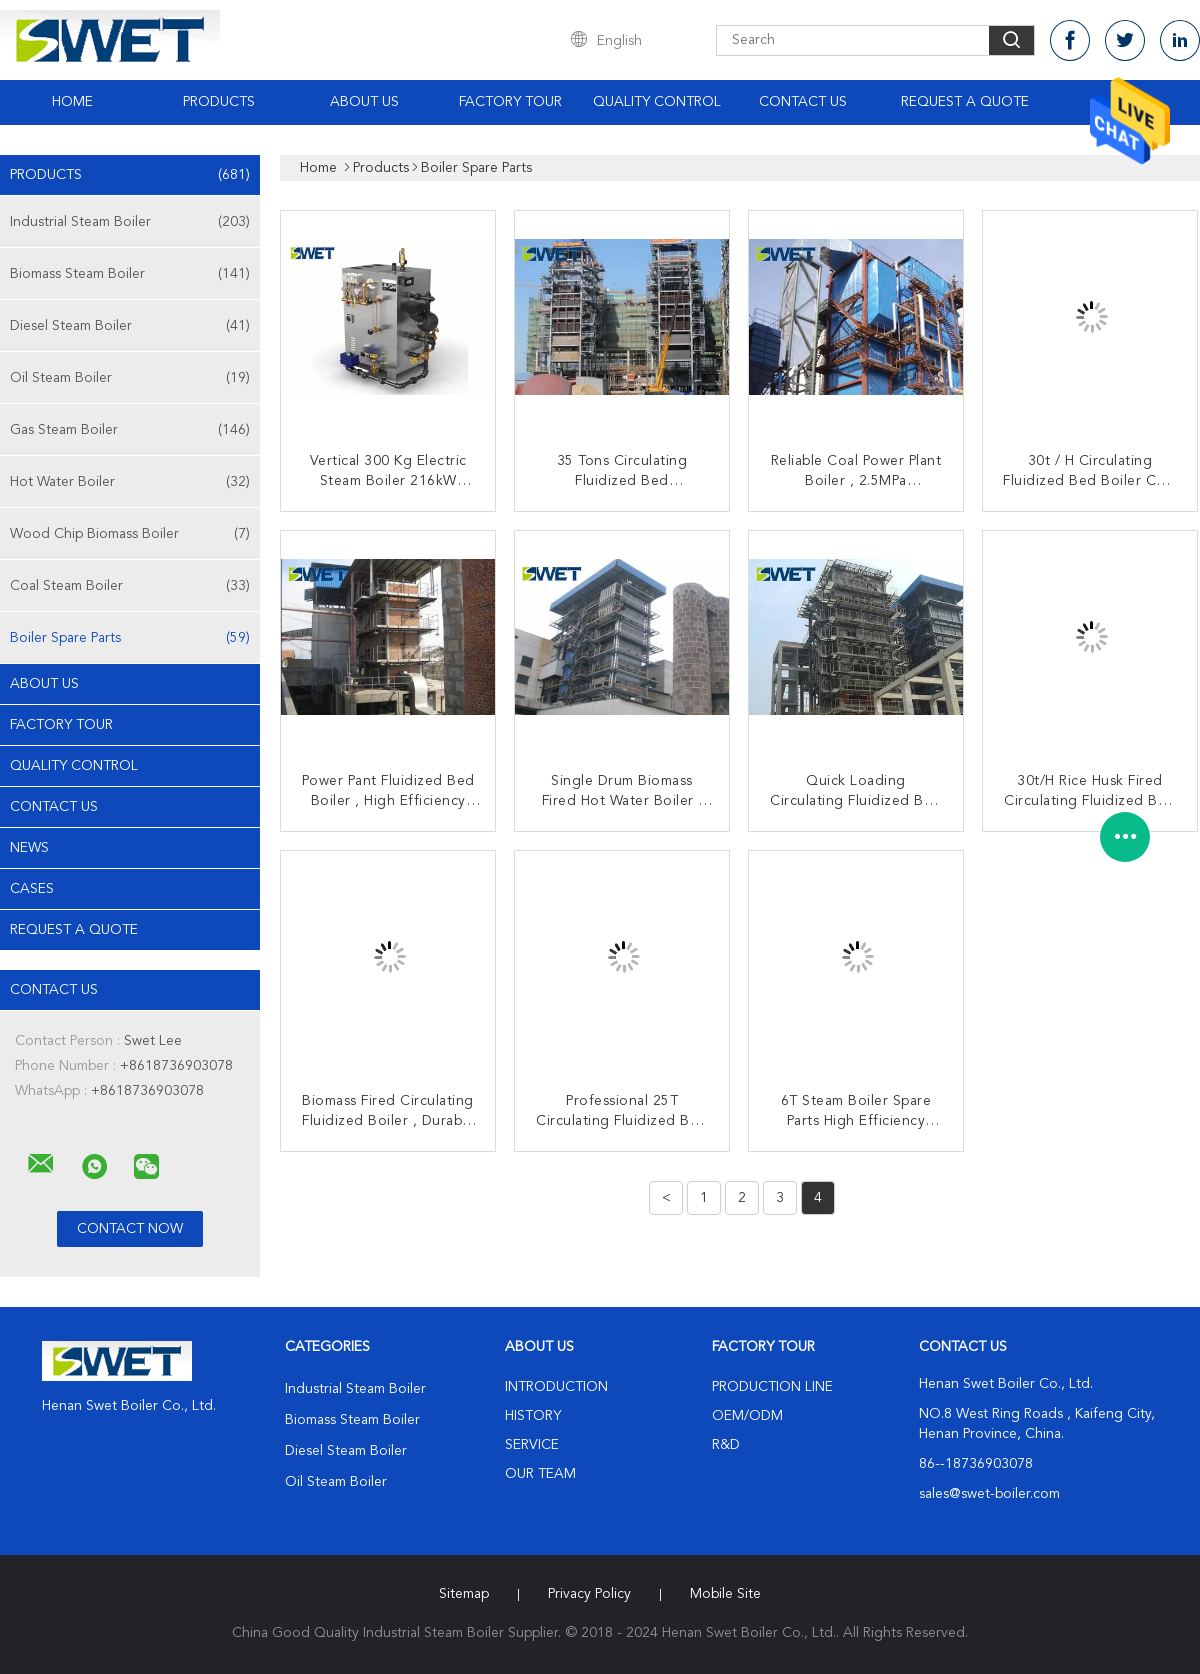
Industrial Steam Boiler (130, 222)
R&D (726, 1445)
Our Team (540, 1474)
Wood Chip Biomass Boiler (130, 534)
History (533, 1416)
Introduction (556, 1387)
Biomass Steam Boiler (130, 274)
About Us (364, 102)
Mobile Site (725, 1594)
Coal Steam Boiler (130, 586)
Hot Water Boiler (130, 482)
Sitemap (464, 1594)
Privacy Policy (589, 1594)
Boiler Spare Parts (130, 638)
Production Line (772, 1387)
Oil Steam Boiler (130, 378)
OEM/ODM (747, 1416)
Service (532, 1445)
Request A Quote (965, 102)
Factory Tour (510, 102)
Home (72, 102)
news (29, 848)
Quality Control (657, 102)
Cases (32, 889)
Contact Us (803, 102)
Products (219, 102)
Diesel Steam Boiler (130, 326)
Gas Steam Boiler (130, 430)
